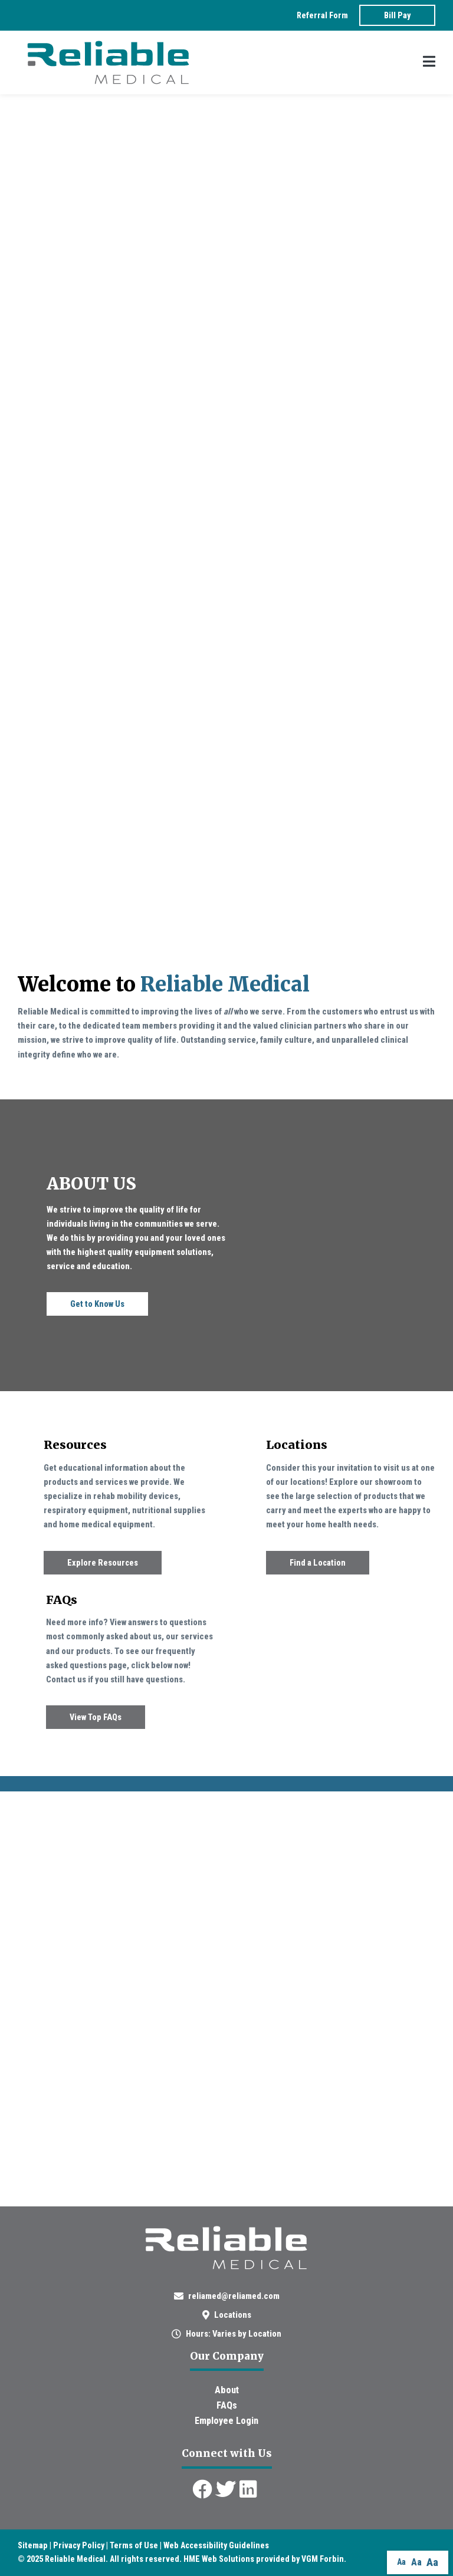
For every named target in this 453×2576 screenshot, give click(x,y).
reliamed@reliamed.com (234, 2296)
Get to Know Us (97, 1304)
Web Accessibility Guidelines (216, 2545)
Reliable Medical (75, 2559)
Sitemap (33, 2545)
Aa (401, 2562)
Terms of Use (134, 2545)
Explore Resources (102, 1562)
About (227, 2390)
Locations (232, 2315)
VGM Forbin (322, 2559)
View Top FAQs (96, 1717)
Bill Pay (397, 15)
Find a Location (318, 1562)
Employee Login (226, 2420)
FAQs (226, 2405)
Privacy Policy (78, 2545)
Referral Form (322, 15)
